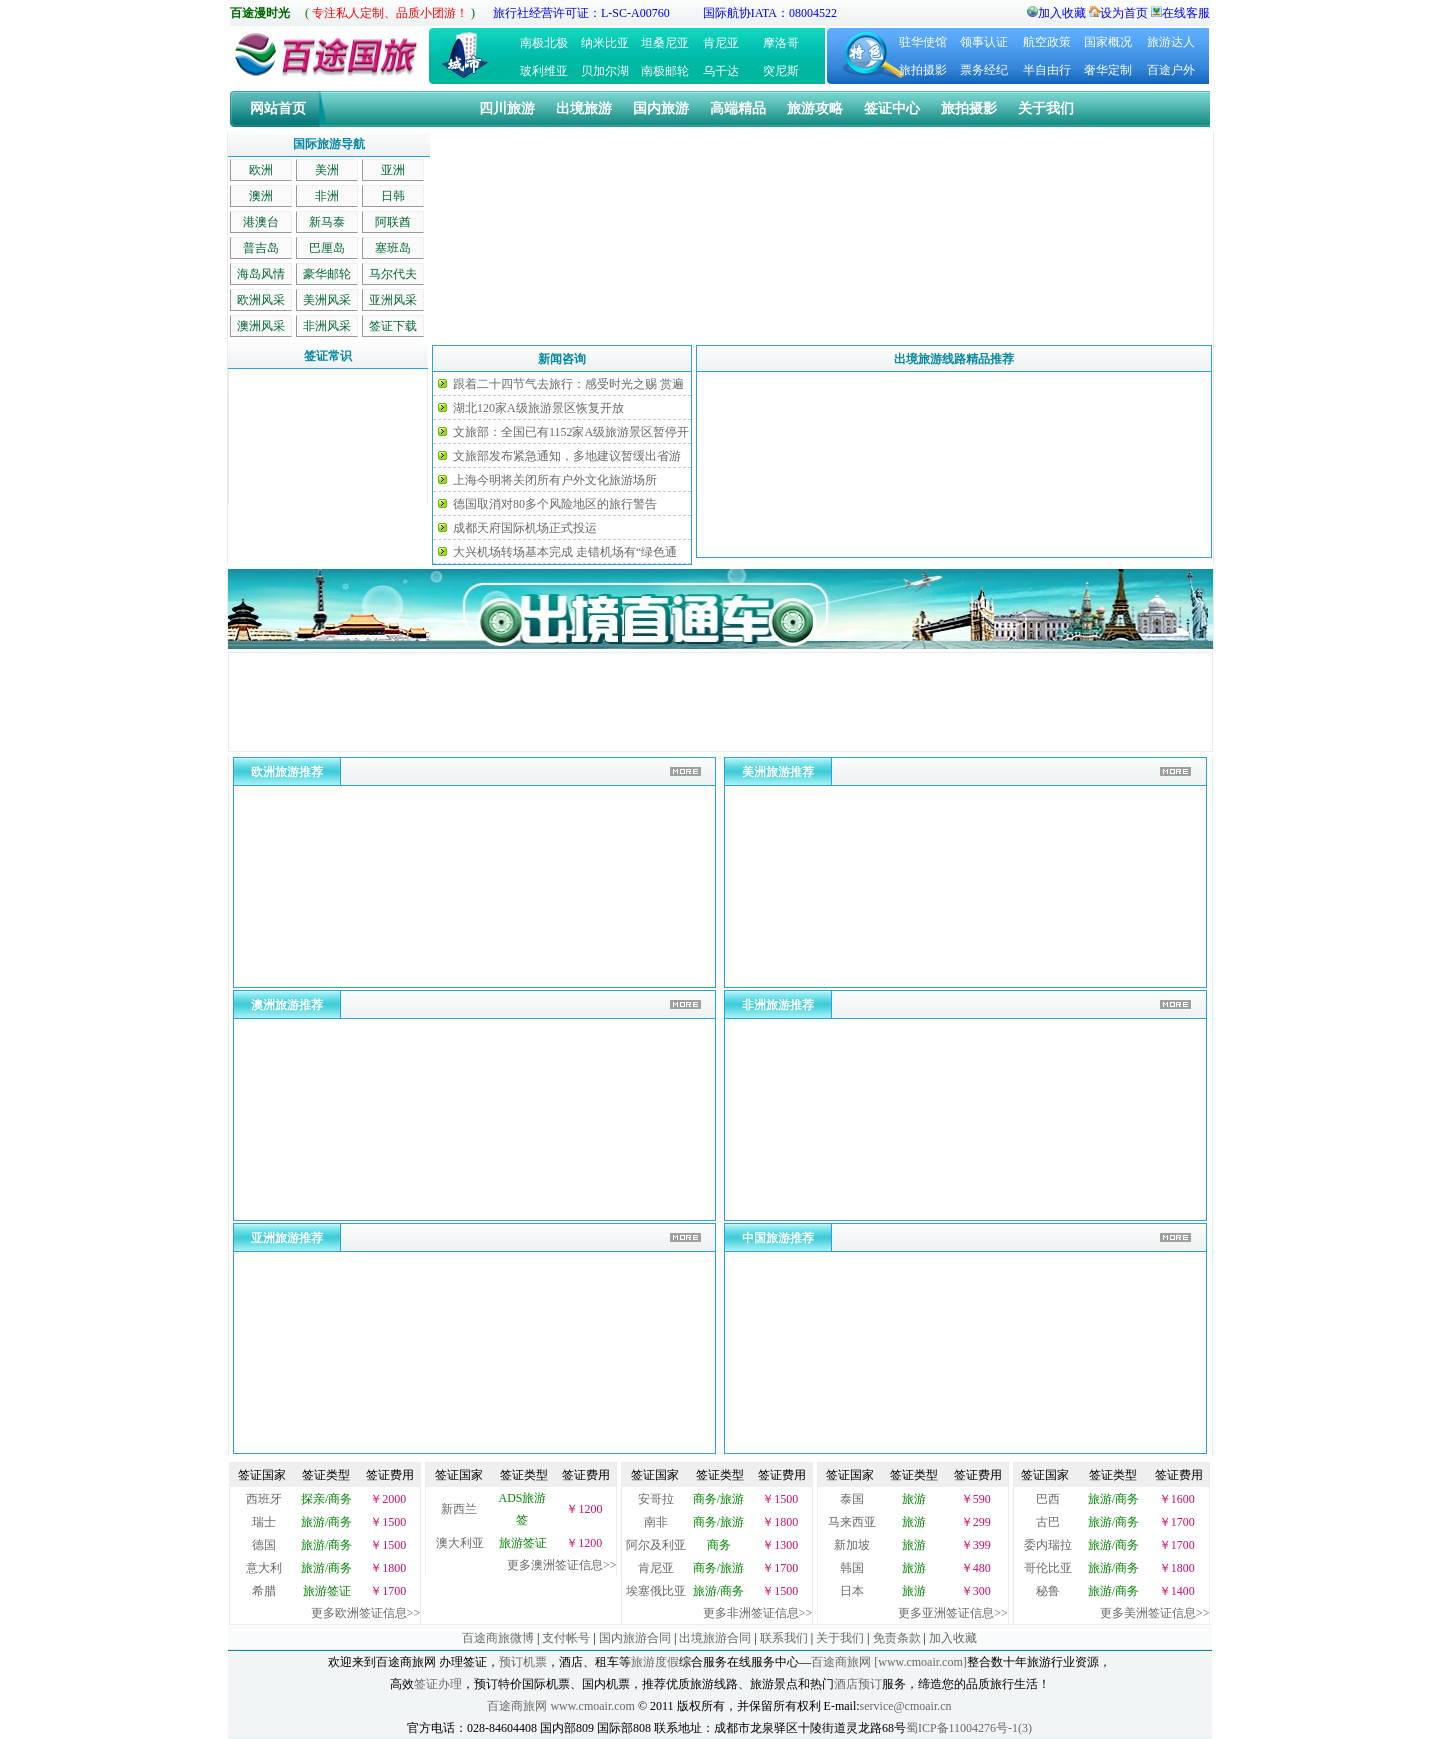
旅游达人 (1171, 42)
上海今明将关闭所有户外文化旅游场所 (555, 480)
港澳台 (261, 222)
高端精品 (738, 108)
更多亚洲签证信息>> (953, 1613)
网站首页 (278, 108)
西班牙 (264, 1499)
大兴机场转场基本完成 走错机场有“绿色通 (565, 552)
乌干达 (721, 71)
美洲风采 (327, 300)
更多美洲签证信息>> (1155, 1613)
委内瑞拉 (1048, 1545)
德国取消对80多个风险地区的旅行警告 (555, 504)
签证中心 (892, 108)
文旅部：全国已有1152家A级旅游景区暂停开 (571, 432)
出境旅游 (584, 108)
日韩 (393, 196)
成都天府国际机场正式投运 (525, 528)
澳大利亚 (460, 1543)
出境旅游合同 (715, 1638)
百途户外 (1171, 70)
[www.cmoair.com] (920, 1662)
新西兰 (459, 1509)
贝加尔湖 (605, 71)
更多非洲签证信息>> (758, 1613)
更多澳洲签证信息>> (562, 1565)
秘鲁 (1048, 1591)
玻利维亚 (544, 71)
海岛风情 (261, 274)
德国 (264, 1545)
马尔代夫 (393, 274)
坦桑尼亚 (665, 43)
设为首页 (1124, 13)
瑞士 (264, 1522)
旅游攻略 (815, 108)
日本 (852, 1591)
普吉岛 (261, 248)
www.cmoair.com (592, 1706)
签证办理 (438, 1684)
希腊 (264, 1591)
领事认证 (984, 42)
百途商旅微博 (498, 1638)
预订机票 (523, 1662)
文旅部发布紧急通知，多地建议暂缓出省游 (567, 456)
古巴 (1048, 1522)
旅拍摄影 (923, 70)
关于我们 (1046, 108)
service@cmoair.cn (906, 1706)
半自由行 (1047, 70)
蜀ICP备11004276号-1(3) (969, 1728)
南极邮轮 (665, 71)
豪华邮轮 (327, 274)
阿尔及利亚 (656, 1545)
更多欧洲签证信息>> (366, 1613)
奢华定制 (1108, 70)
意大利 (264, 1568)
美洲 (327, 170)
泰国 (852, 1499)
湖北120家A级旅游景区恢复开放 (538, 408)
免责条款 (897, 1638)
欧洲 (261, 170)
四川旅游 (507, 108)
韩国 (852, 1568)
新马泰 (327, 222)
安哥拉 (656, 1499)
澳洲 (261, 196)
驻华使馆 (923, 42)
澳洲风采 (261, 326)
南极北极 (544, 43)
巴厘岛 (327, 248)
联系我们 (784, 1638)
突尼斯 (781, 71)
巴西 (1048, 1499)
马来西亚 (852, 1522)
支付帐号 (566, 1638)
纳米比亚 (605, 43)
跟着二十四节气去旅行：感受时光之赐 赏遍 (568, 384)
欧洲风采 (261, 300)
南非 (656, 1522)
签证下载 (393, 326)
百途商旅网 (841, 1662)
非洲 (327, 196)
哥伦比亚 (1048, 1568)
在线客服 (1186, 13)
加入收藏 (1062, 13)
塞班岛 (393, 248)
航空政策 (1047, 42)
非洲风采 (327, 326)
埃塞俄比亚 (656, 1591)
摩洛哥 (781, 43)
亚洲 (393, 170)
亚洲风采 (393, 300)
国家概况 (1108, 42)
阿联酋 (393, 222)
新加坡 (852, 1545)
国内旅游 (661, 108)
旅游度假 (655, 1662)
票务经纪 (984, 70)
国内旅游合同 (635, 1638)
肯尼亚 (721, 43)
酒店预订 (858, 1684)
